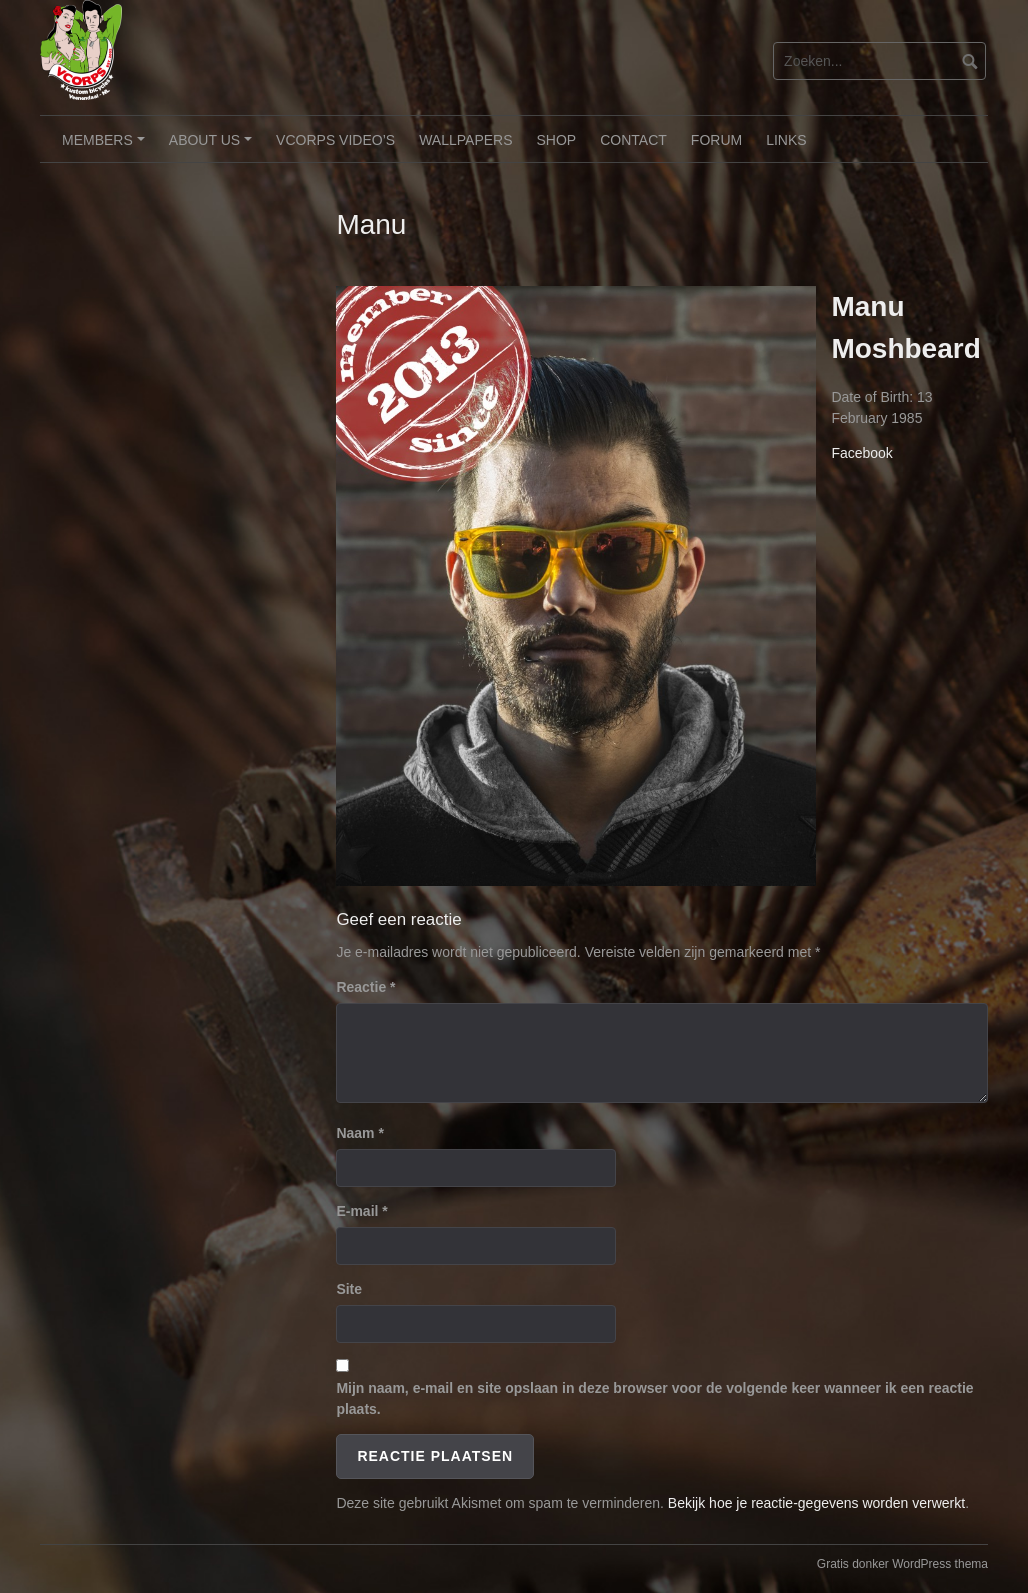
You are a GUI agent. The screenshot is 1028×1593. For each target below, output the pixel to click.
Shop (557, 140)
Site (349, 1289)
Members (106, 147)
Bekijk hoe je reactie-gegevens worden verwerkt (816, 1503)
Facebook (861, 453)
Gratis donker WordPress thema (902, 1564)
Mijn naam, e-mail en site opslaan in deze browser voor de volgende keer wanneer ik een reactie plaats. (654, 1398)
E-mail (361, 1211)
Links (786, 140)
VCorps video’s (335, 140)
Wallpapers (465, 140)
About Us (213, 147)
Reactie (365, 987)
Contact (633, 140)
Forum (716, 140)
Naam (359, 1133)
